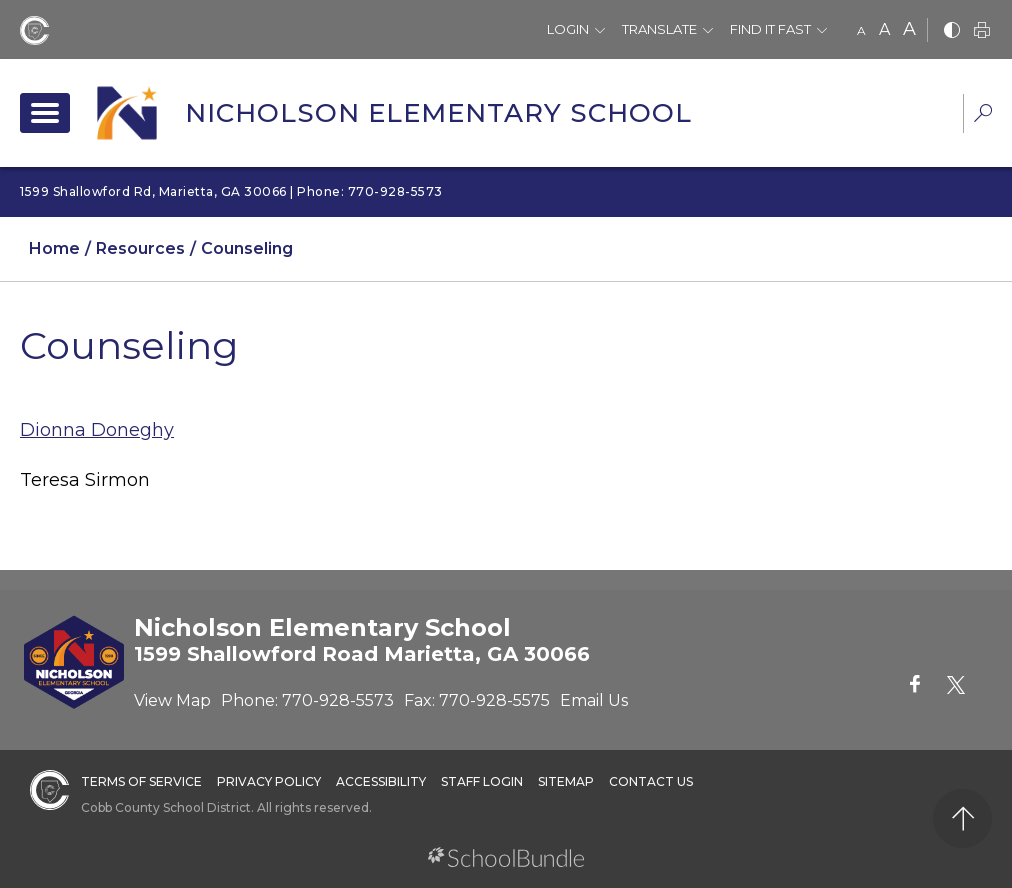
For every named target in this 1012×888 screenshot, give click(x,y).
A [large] (909, 29)
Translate (659, 29)
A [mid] (884, 29)
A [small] (861, 30)
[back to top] (962, 818)
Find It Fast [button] (770, 29)
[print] (982, 31)
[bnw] (952, 31)
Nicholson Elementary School (438, 113)
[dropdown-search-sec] (983, 115)
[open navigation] (45, 113)
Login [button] (568, 29)
